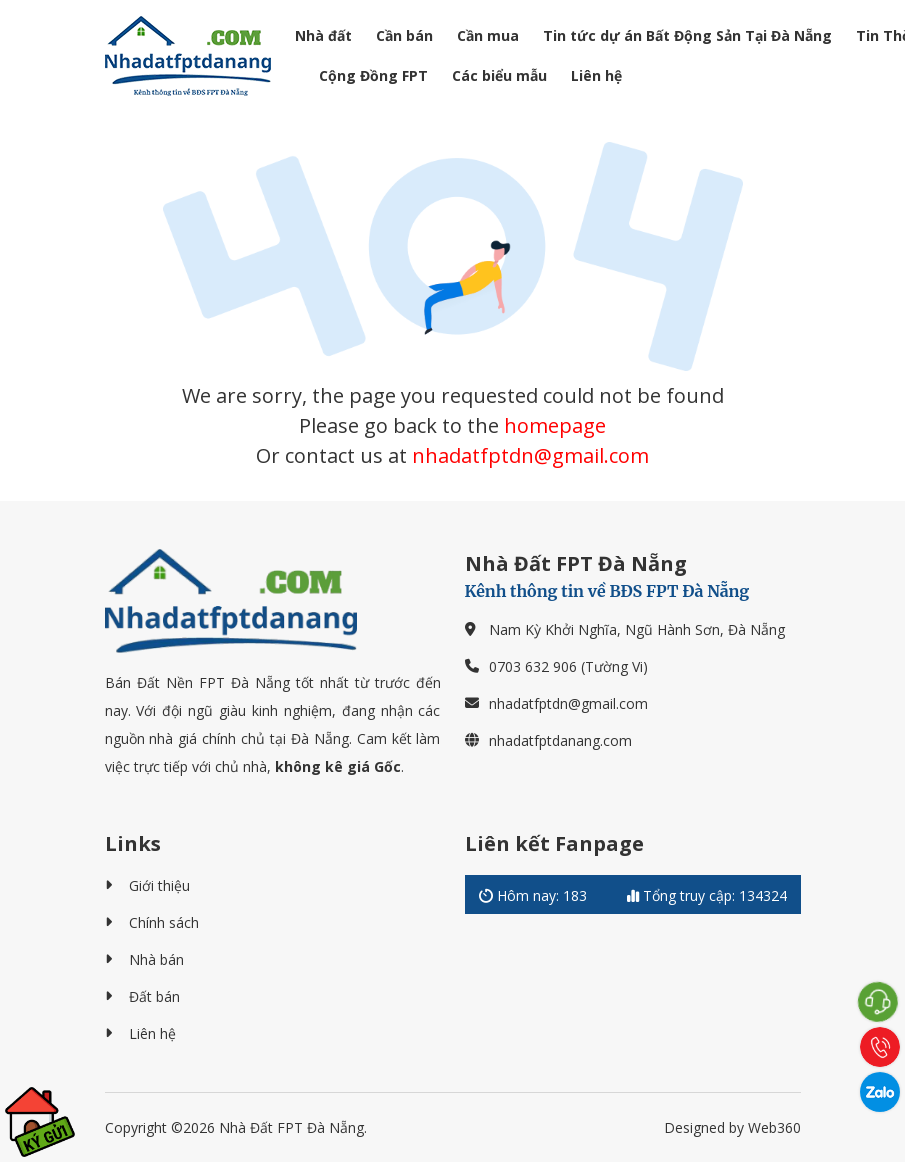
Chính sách (164, 922)
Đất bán (154, 996)
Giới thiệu (159, 885)
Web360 (774, 1127)
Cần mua (488, 35)
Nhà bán (156, 959)
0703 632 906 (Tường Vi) (568, 666)
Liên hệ (596, 75)
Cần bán (404, 35)
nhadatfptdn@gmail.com (530, 455)
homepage (555, 425)
